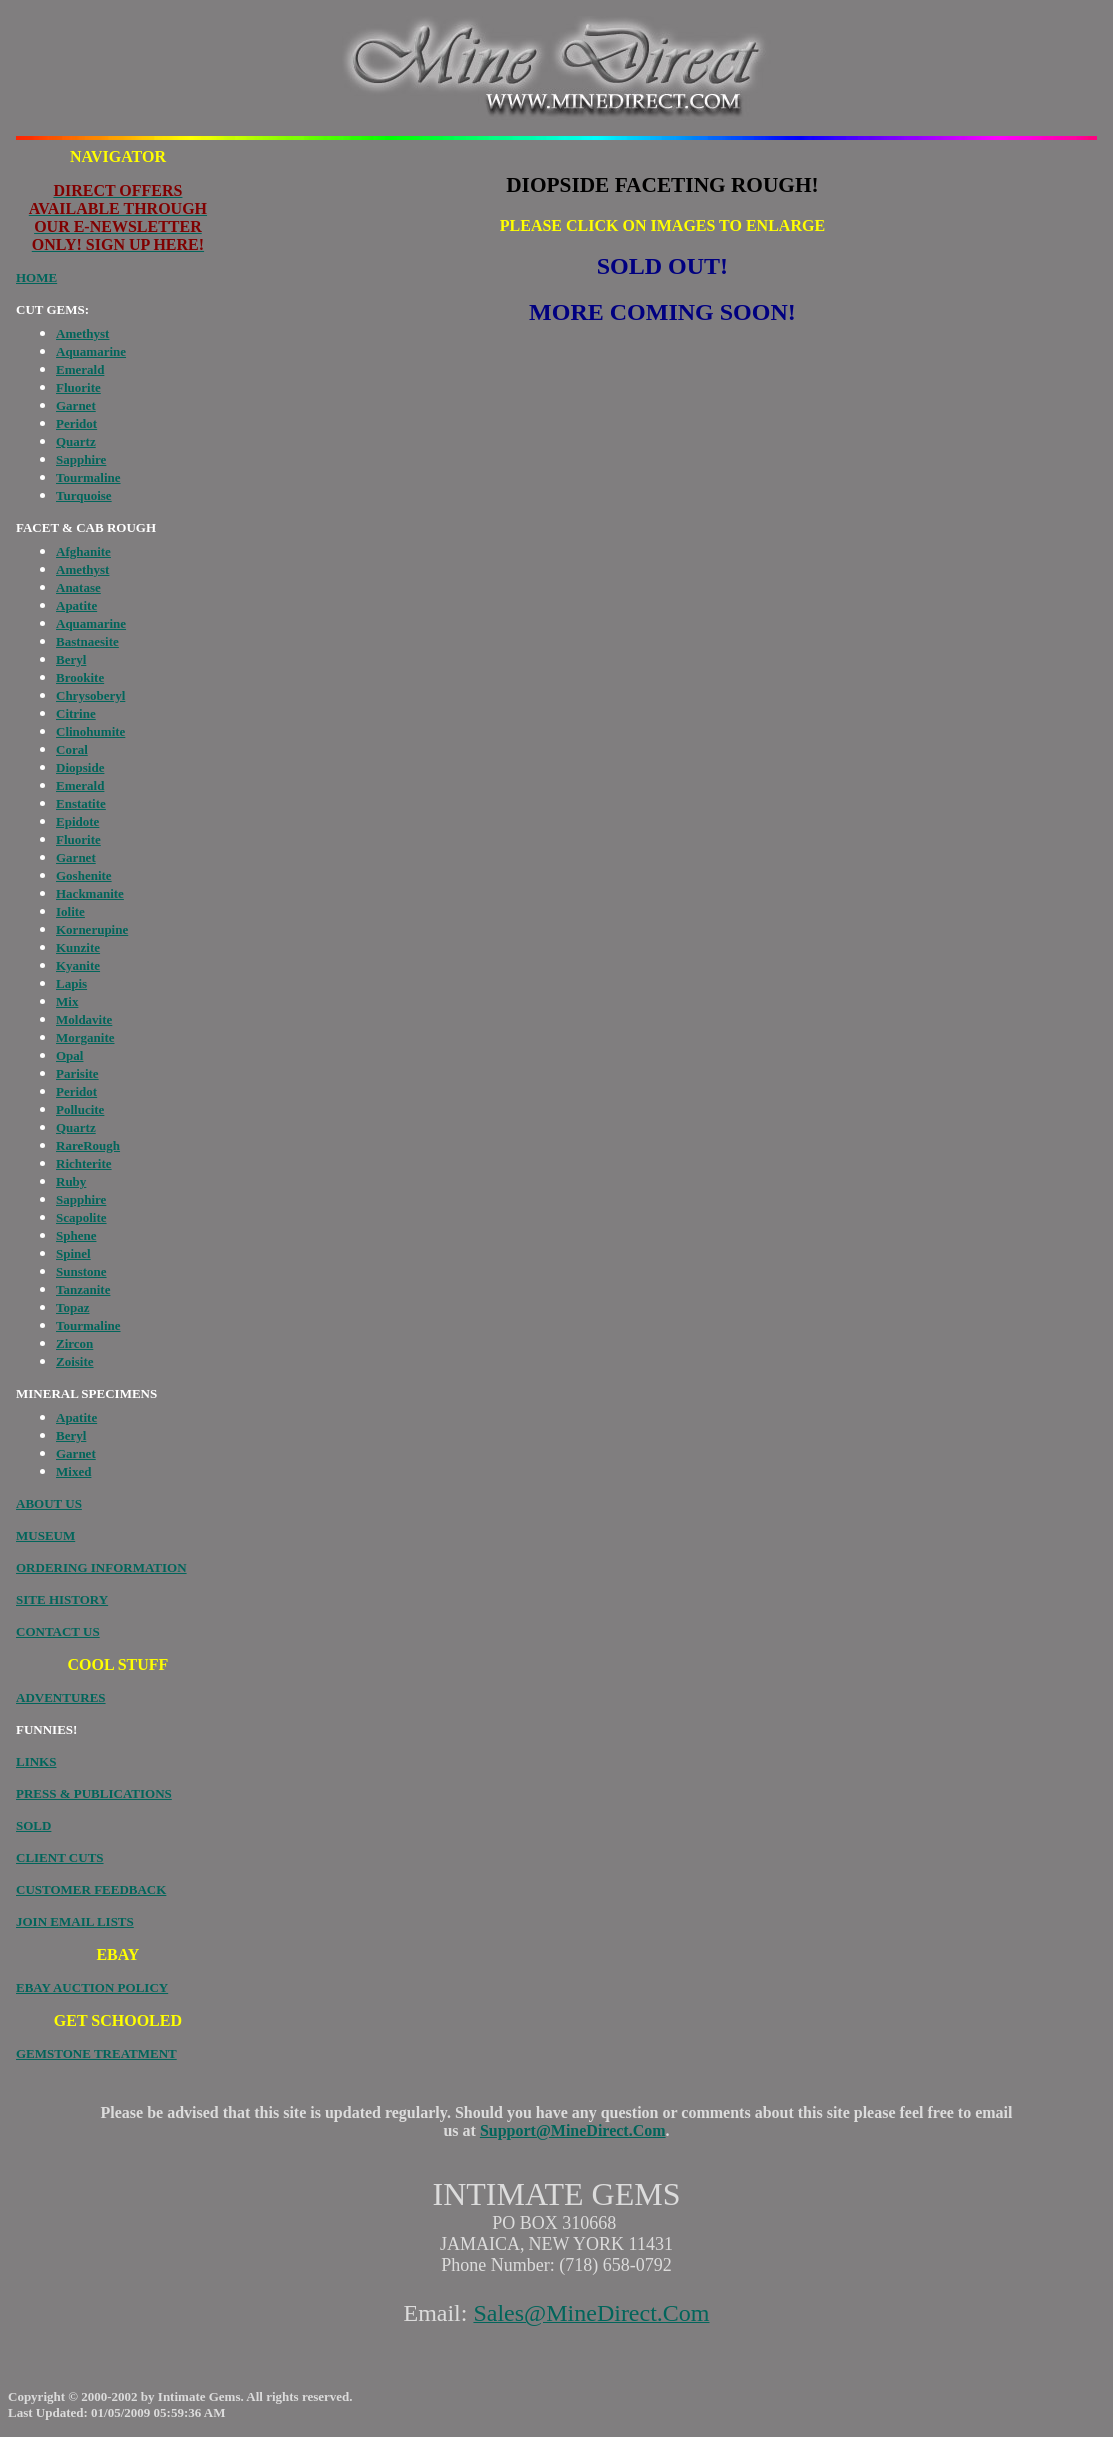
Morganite (85, 1037)
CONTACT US (58, 1631)
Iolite (70, 911)
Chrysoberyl (90, 695)
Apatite (76, 605)
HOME (36, 277)
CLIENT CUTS (60, 1857)
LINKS (36, 1761)
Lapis (71, 983)
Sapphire (81, 459)
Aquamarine (91, 351)
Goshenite (84, 875)
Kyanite (78, 965)
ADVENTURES (61, 1697)
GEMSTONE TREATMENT (96, 2053)
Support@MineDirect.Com (573, 2130)
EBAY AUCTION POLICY (92, 1987)
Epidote (77, 821)
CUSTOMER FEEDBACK (91, 1889)
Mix (67, 1001)
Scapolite (81, 1217)
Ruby (71, 1181)
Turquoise (84, 495)
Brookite (80, 677)
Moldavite (84, 1019)
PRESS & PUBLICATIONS (94, 1793)
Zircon (74, 1343)
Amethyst (82, 333)
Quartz (76, 441)
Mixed (73, 1471)
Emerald (80, 369)
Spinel (73, 1253)
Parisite (77, 1073)
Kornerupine (92, 929)
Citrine (76, 713)
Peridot (76, 423)
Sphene (76, 1235)
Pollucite (80, 1109)
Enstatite (81, 803)
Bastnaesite (87, 641)
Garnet (76, 405)
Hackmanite (90, 893)
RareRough (88, 1145)
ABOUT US (49, 1503)
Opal (69, 1055)
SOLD (33, 1825)
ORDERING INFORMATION (101, 1567)
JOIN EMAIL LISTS (75, 1921)
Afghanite (83, 551)
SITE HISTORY (62, 1599)
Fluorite (78, 387)
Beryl (71, 659)
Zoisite (75, 1361)
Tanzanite (83, 1289)
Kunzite (78, 947)
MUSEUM (45, 1535)
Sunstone (81, 1271)
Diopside (80, 767)
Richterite (84, 1163)
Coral (72, 749)
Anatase (78, 587)
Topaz (72, 1307)
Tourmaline (88, 477)
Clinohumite (90, 731)
